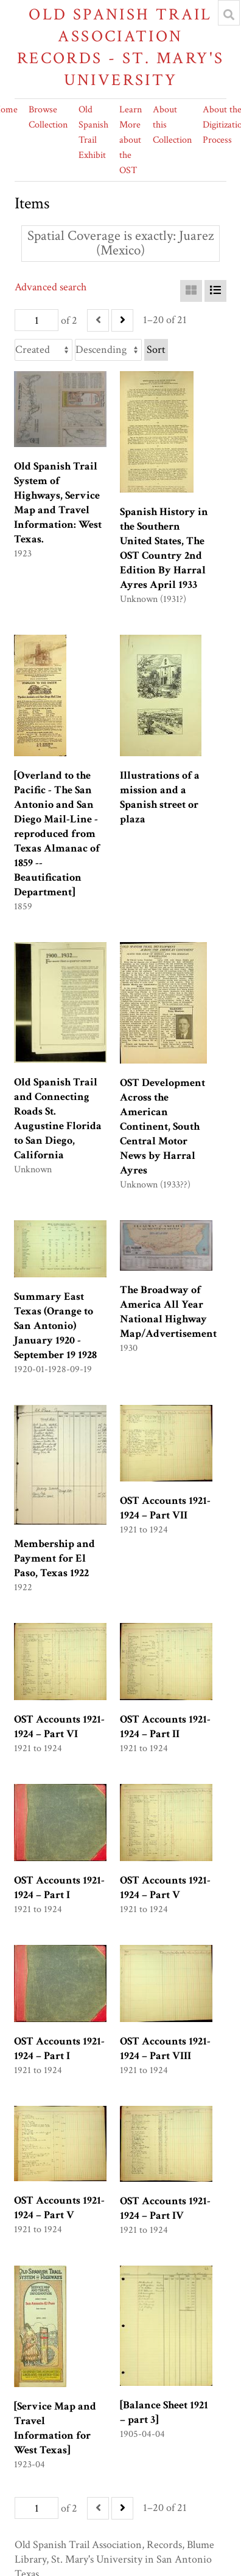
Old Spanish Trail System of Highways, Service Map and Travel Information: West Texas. (58, 502)
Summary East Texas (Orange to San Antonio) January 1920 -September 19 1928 (55, 1326)
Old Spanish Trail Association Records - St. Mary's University (121, 47)
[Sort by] (43, 350)
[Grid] (191, 291)
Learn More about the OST (130, 140)
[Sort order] (108, 350)
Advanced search (50, 287)
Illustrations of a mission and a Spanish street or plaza (160, 797)
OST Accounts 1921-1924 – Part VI (59, 1726)
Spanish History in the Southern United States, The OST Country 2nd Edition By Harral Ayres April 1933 (164, 548)
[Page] (36, 320)
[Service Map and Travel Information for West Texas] (55, 2428)
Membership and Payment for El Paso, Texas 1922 (54, 1558)
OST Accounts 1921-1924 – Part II (165, 1726)
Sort (156, 350)
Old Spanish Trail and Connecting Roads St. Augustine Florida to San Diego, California (58, 1118)
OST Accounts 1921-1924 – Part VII (165, 1508)
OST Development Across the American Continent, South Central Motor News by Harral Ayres (162, 1126)
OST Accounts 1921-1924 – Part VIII (165, 2048)
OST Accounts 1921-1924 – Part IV (165, 2208)
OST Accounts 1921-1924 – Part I (59, 1887)
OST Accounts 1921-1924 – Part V (165, 1887)
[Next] (122, 320)
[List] (215, 291)
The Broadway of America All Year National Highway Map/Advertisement (168, 1312)
